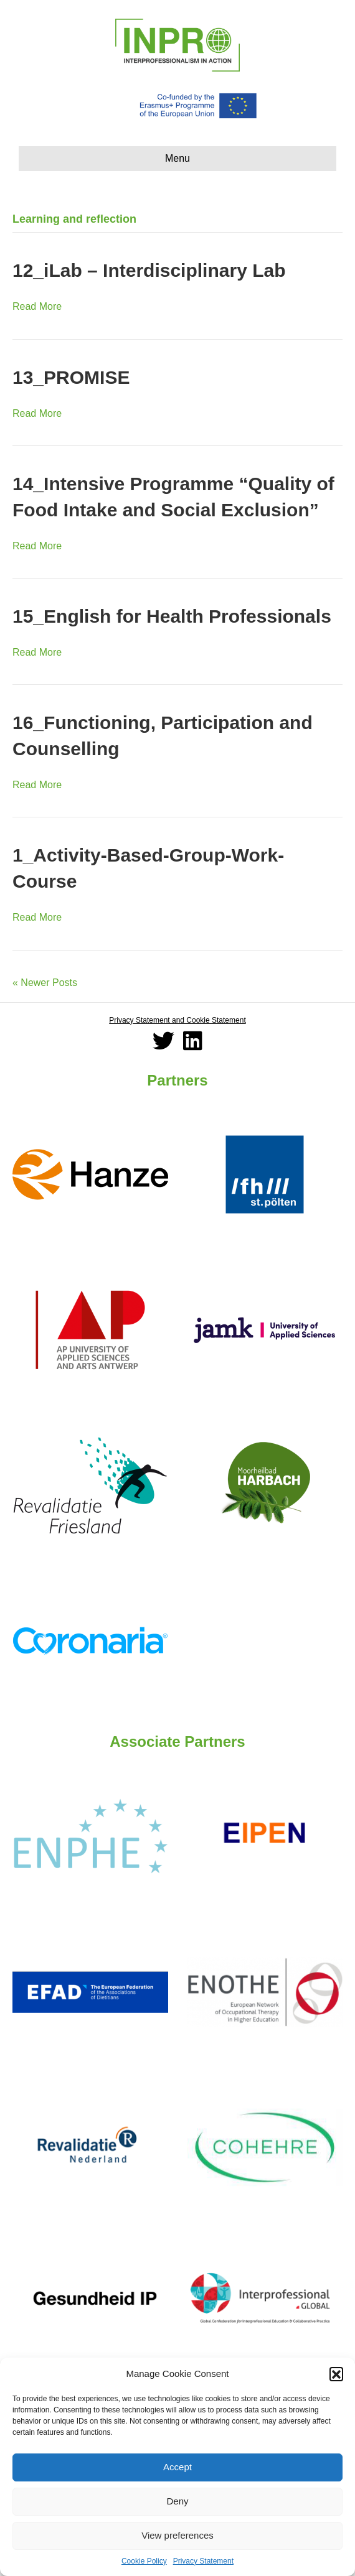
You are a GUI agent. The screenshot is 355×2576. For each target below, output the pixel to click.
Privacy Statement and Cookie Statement (177, 1020)
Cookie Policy (144, 2561)
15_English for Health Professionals (171, 616)
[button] (336, 2374)
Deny (177, 2501)
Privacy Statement (203, 2561)
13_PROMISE (71, 377)
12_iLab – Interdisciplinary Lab (149, 270)
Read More (37, 306)
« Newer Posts (44, 982)
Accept (177, 2467)
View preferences (177, 2535)
